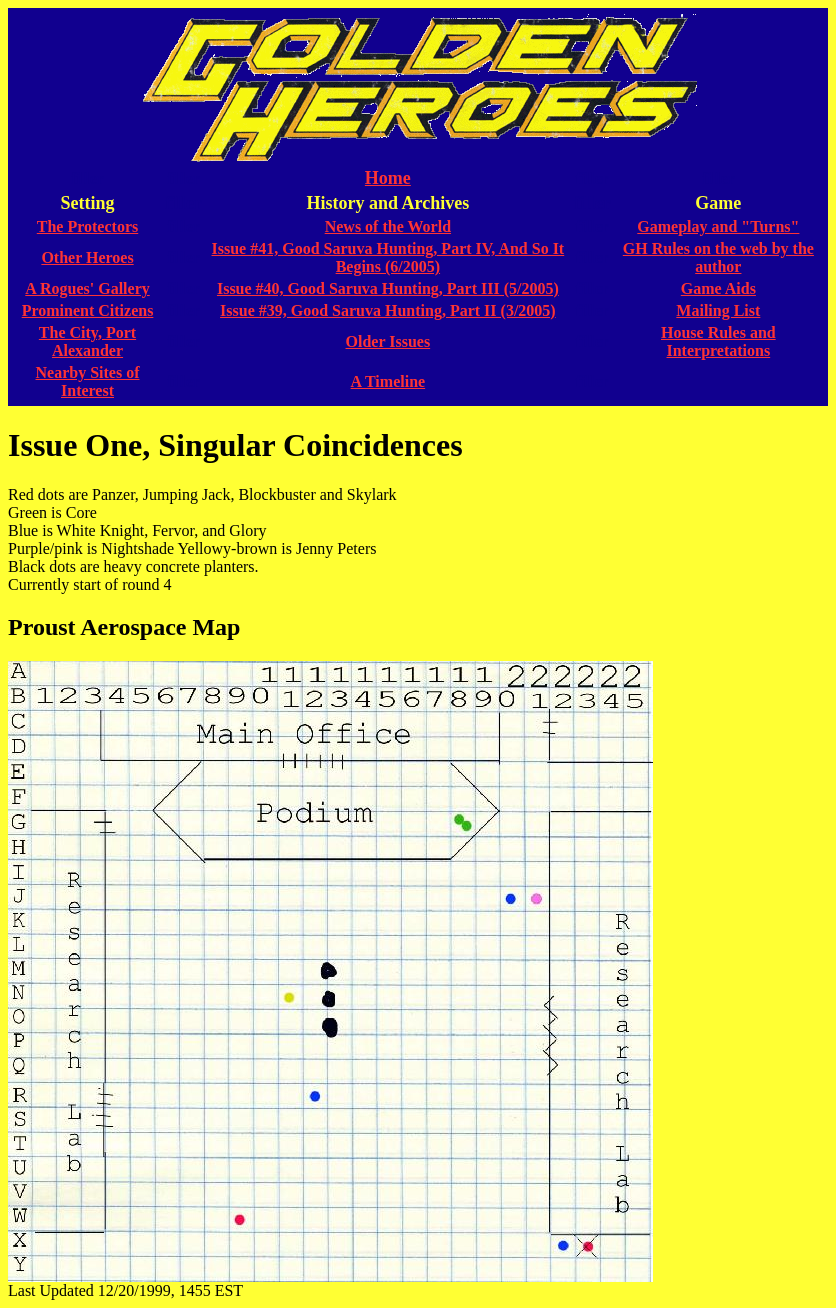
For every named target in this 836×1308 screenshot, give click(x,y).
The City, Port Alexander (87, 341)
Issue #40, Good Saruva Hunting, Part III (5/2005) (388, 288)
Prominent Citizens (88, 310)
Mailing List (718, 310)
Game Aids (718, 288)
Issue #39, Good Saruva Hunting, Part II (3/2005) (388, 310)
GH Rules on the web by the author (718, 257)
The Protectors (87, 226)
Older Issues (388, 341)
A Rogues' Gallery (87, 288)
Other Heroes (87, 257)
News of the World (388, 226)
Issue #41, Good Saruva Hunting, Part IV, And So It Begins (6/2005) (388, 257)
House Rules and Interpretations (718, 341)
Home (388, 178)
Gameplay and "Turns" (718, 226)
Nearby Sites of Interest (88, 381)
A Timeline (388, 381)
